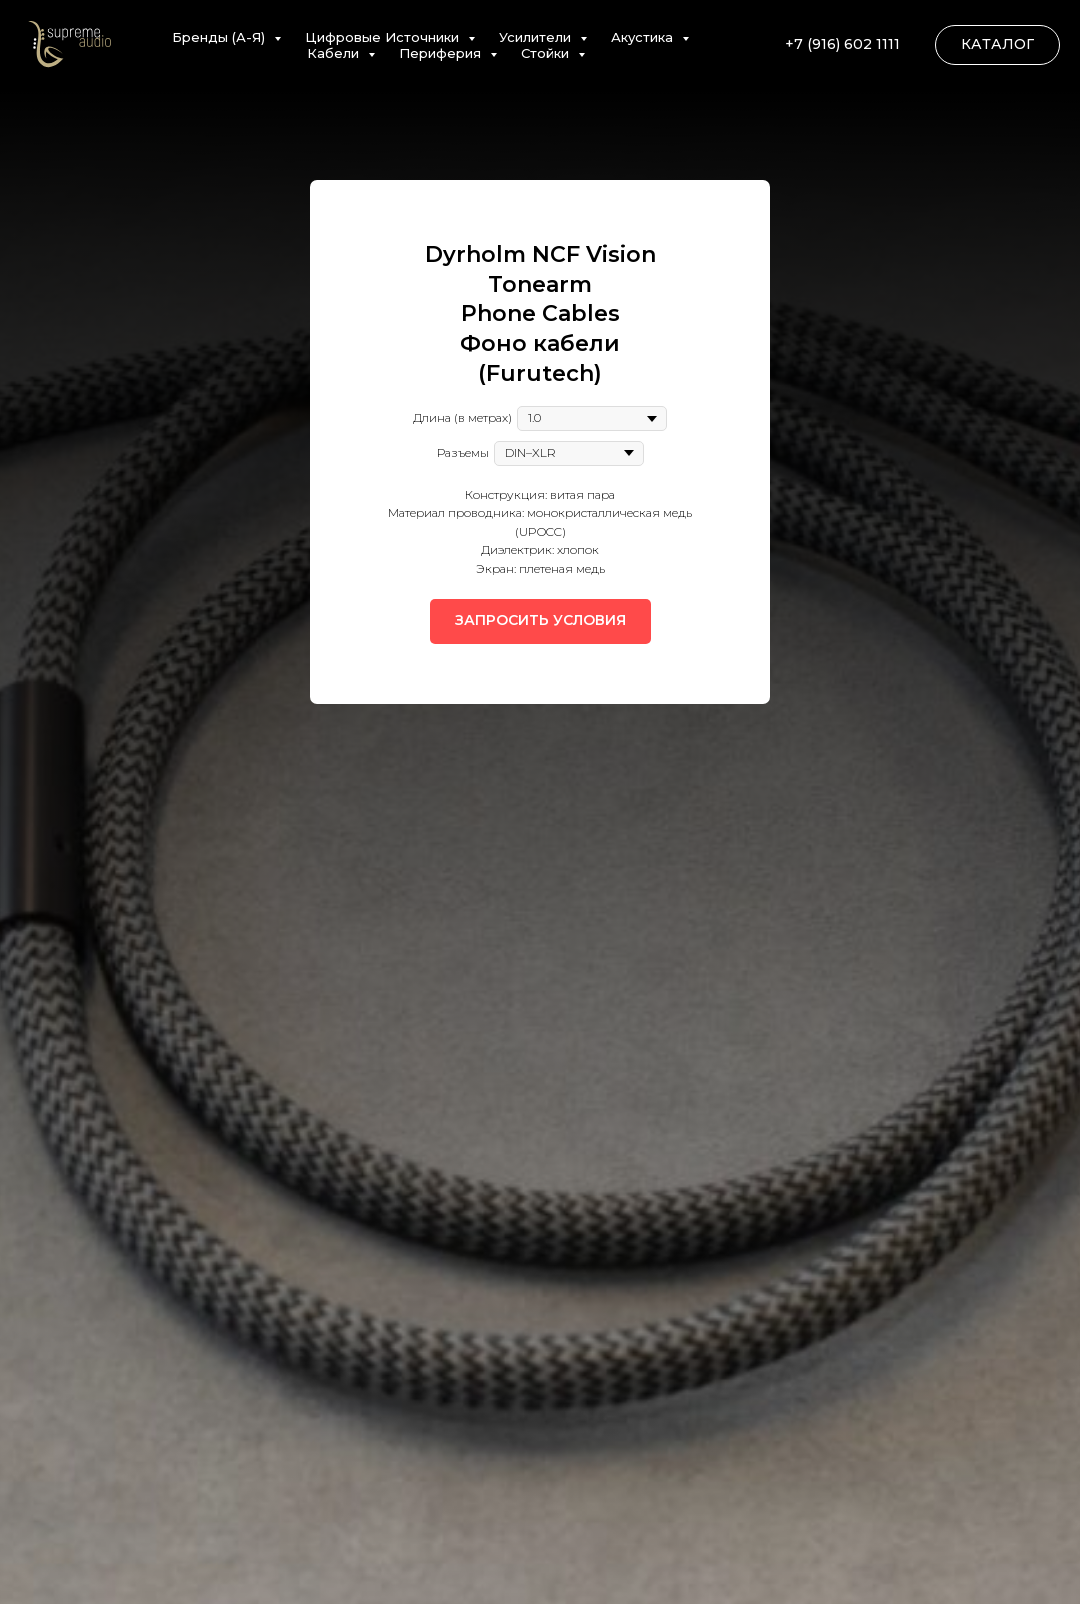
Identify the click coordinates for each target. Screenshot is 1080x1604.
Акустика (644, 37)
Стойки (547, 53)
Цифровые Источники (384, 37)
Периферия (442, 53)
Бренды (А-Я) (220, 37)
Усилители (537, 37)
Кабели (335, 53)
